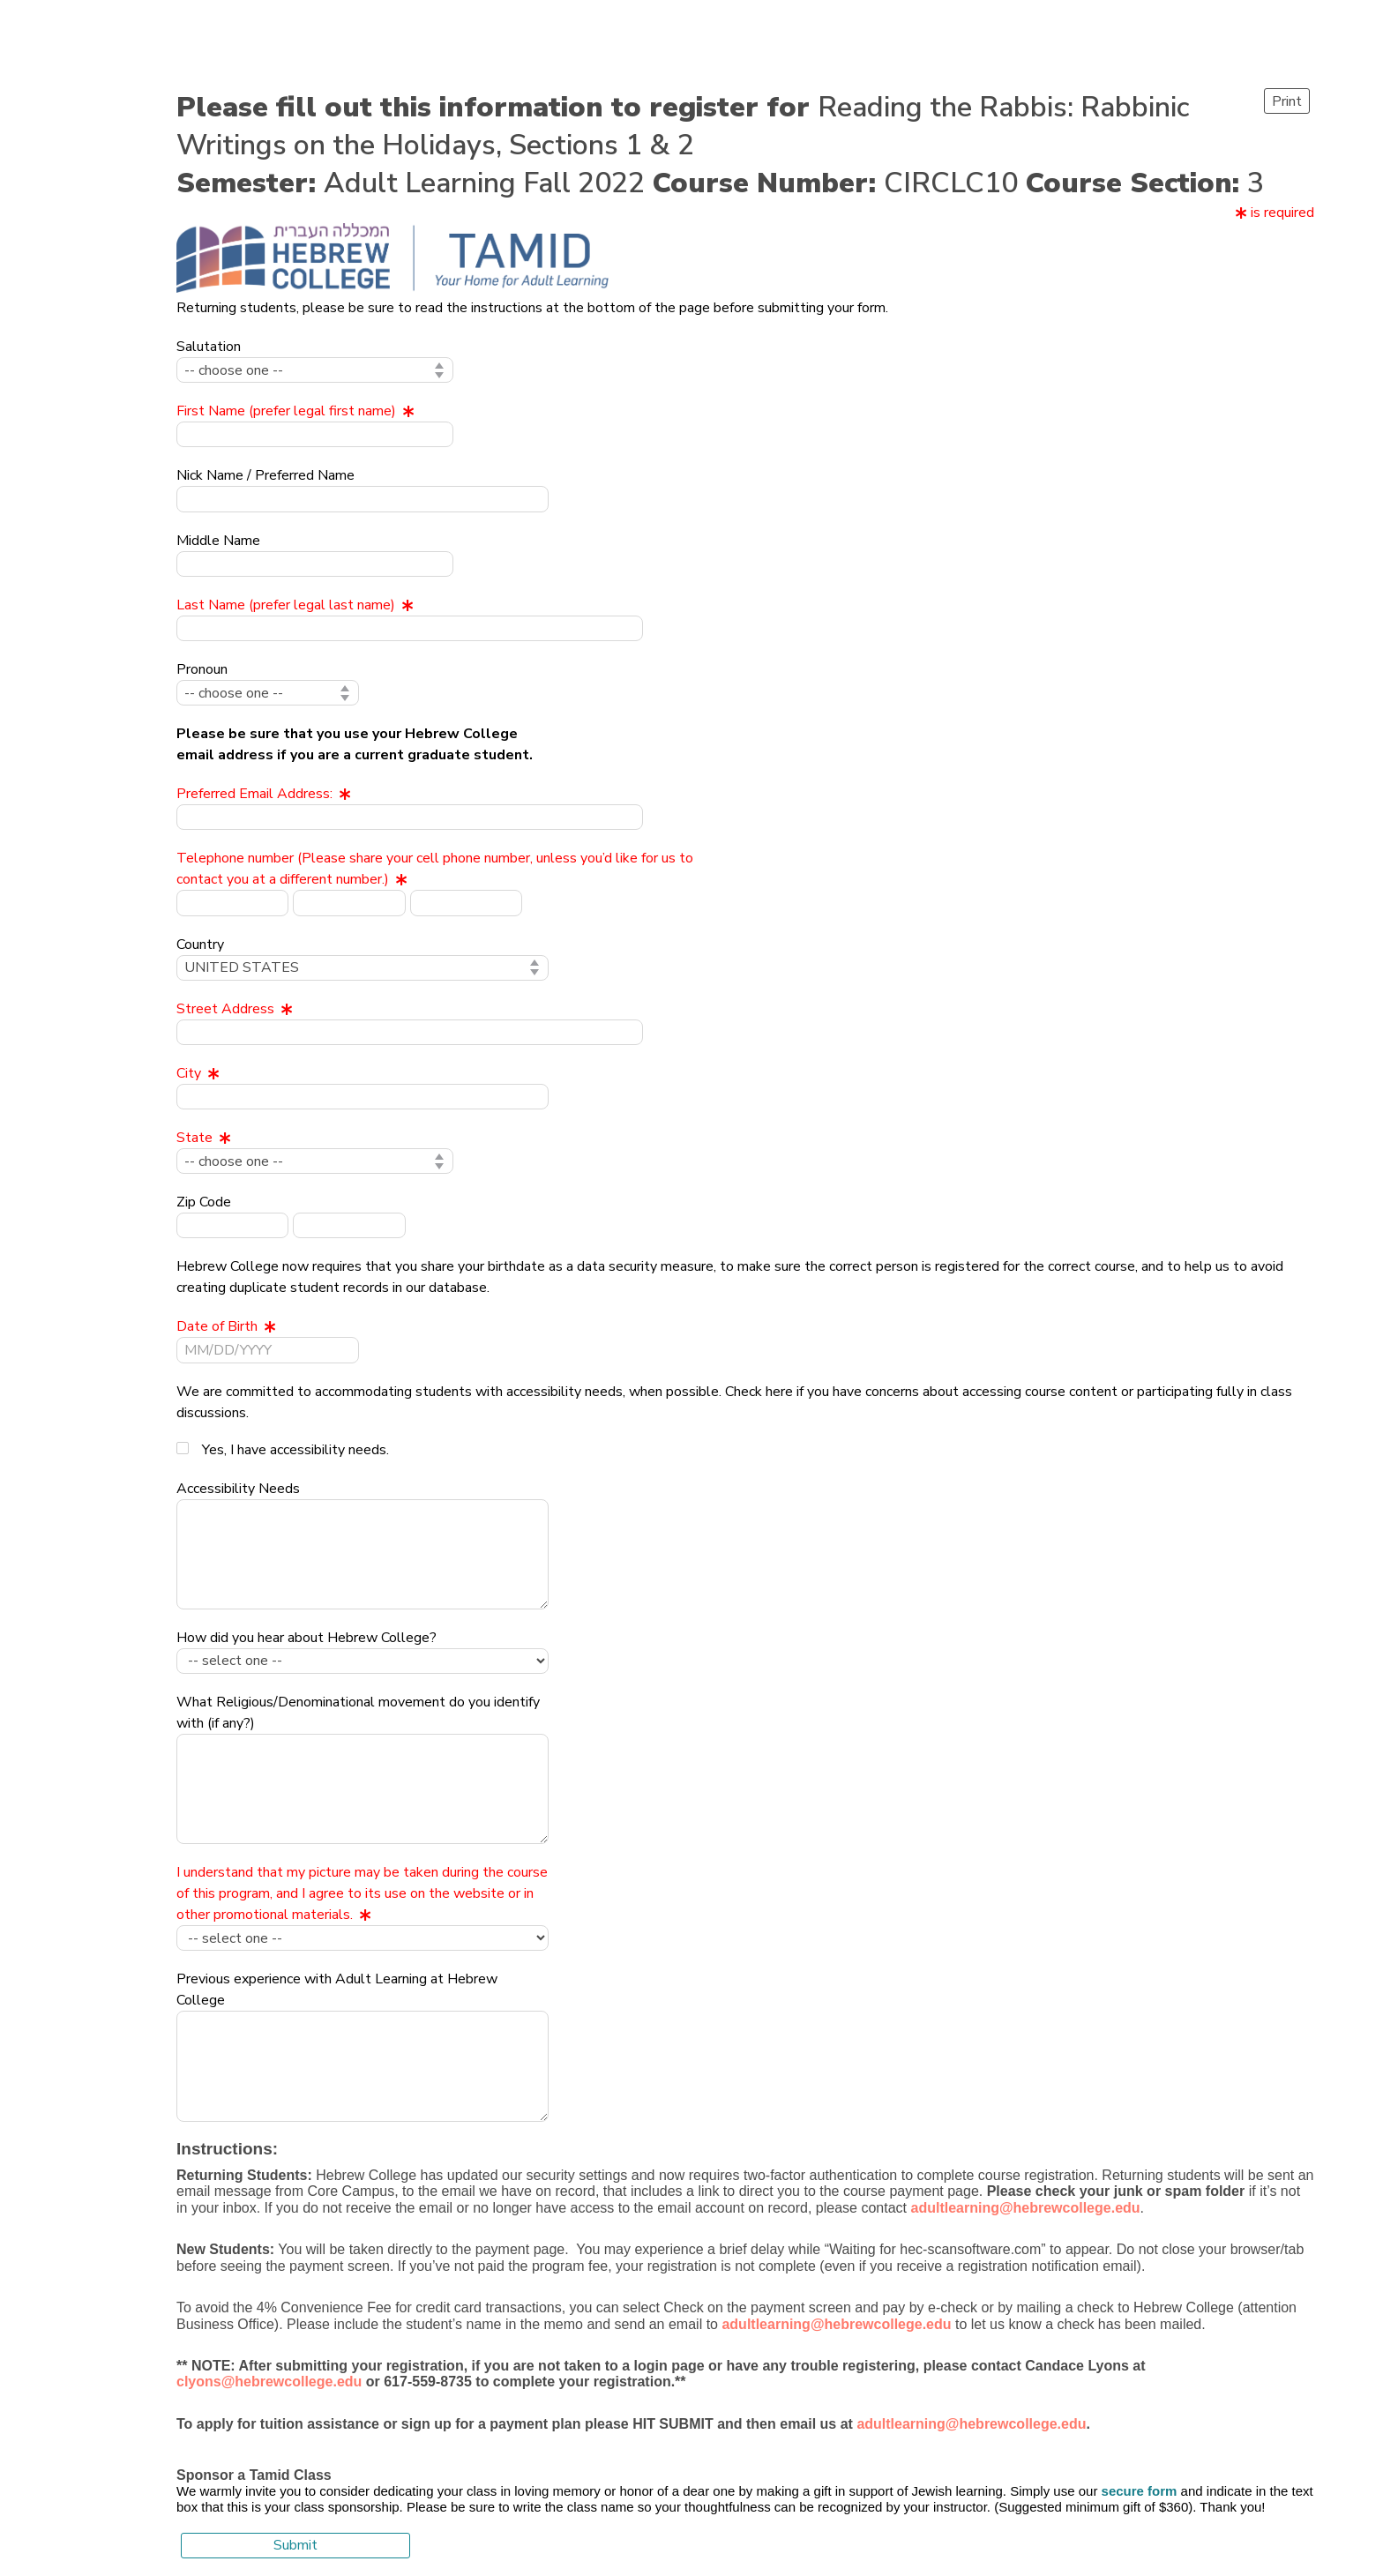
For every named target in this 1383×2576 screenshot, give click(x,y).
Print (1287, 101)
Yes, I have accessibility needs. (295, 1450)
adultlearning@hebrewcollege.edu (971, 2423)
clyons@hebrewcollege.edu (269, 2381)
